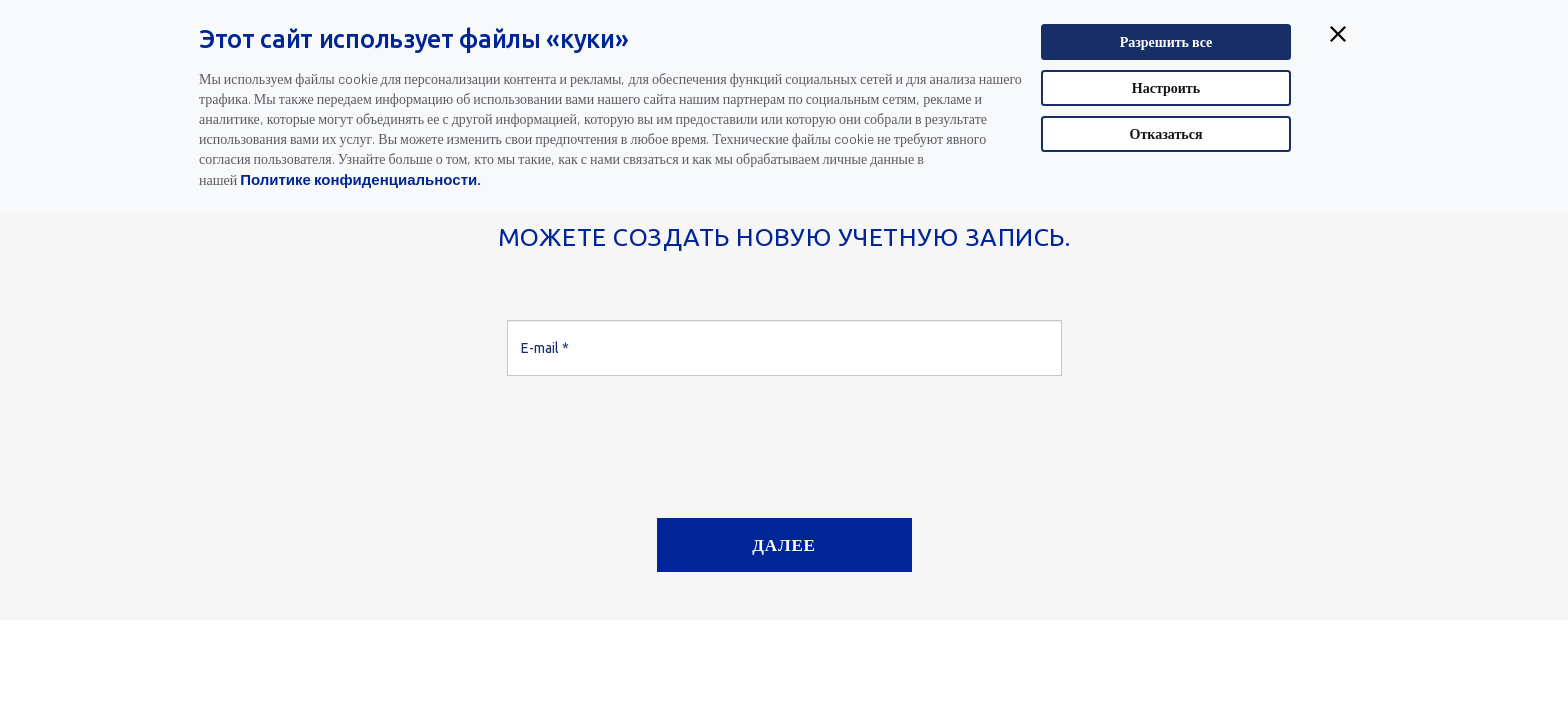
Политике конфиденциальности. (360, 179)
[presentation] (659, 439)
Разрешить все (1166, 41)
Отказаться (1166, 133)
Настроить (1166, 87)
